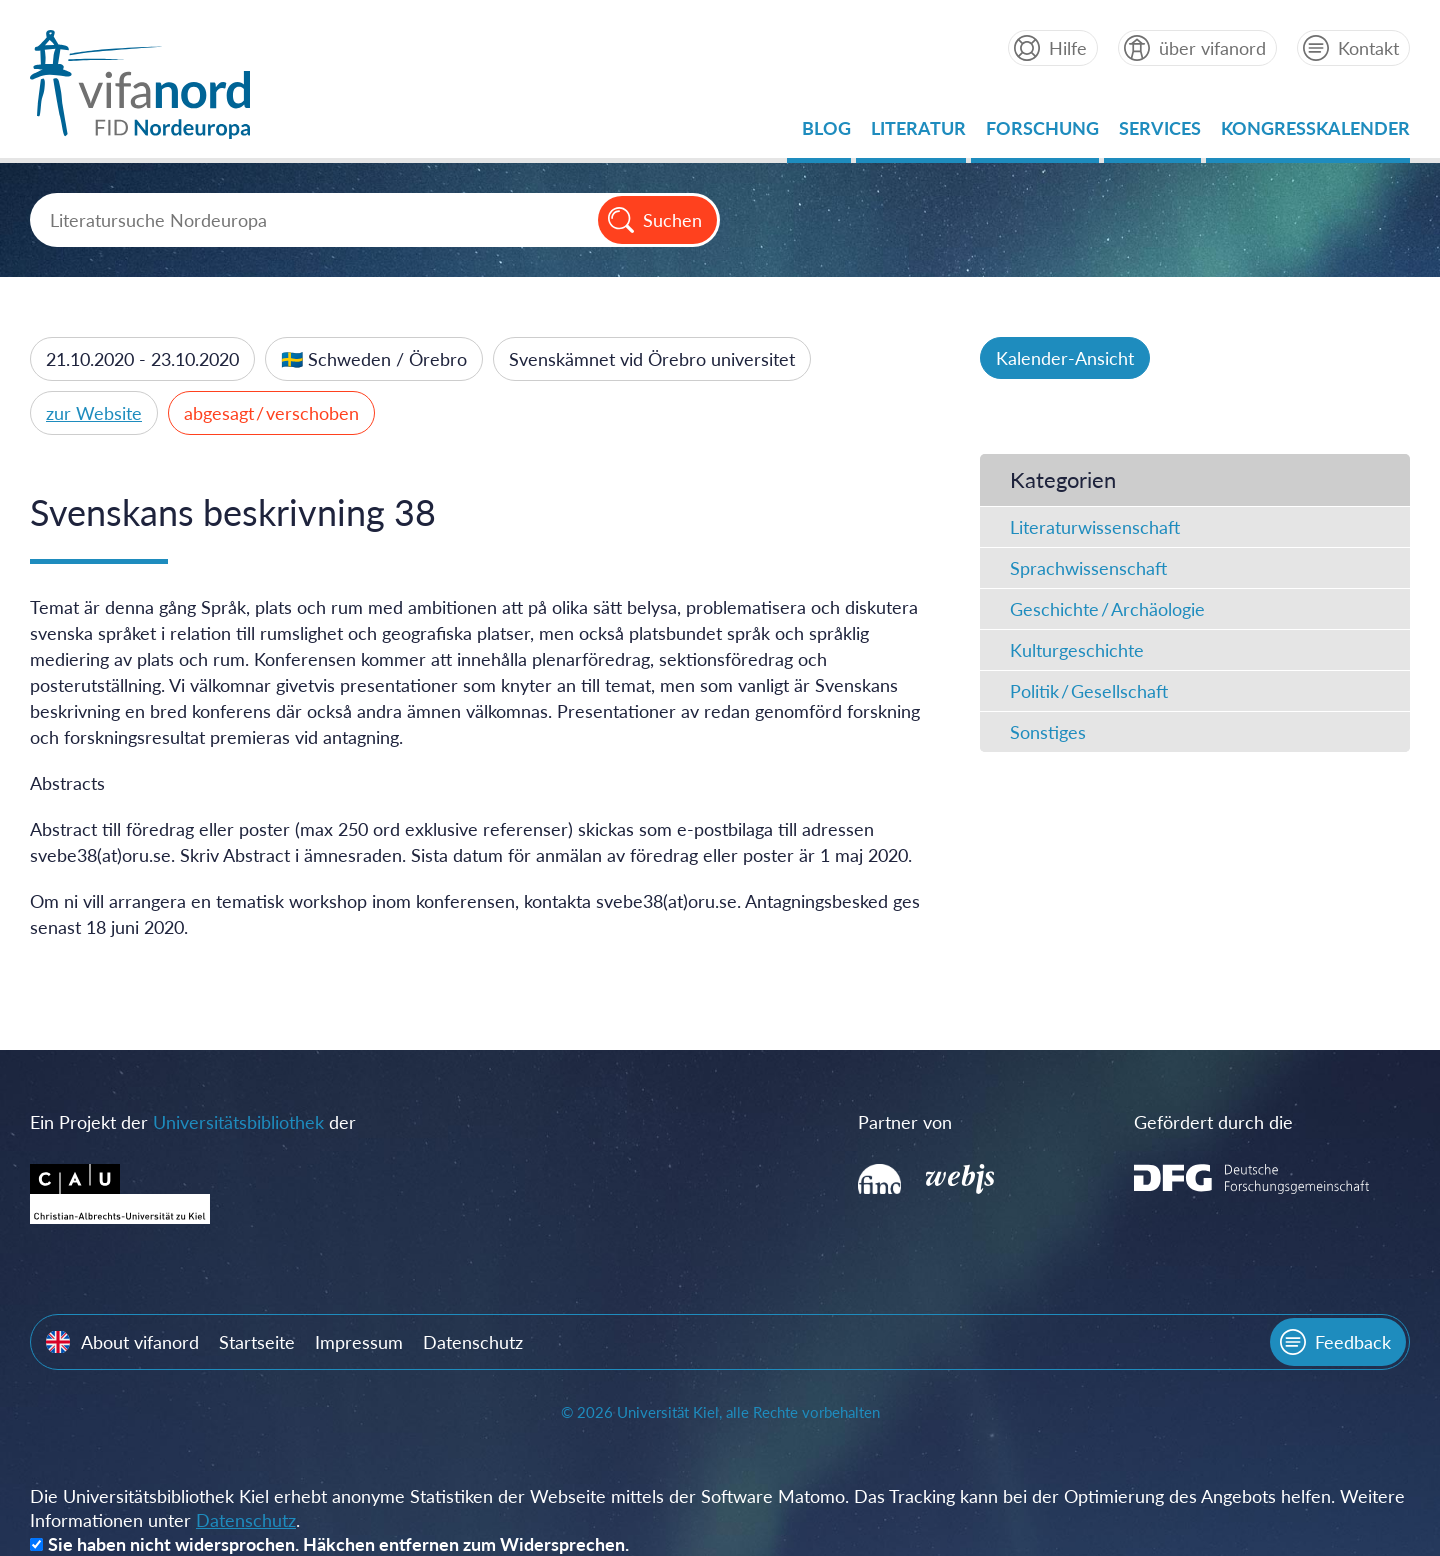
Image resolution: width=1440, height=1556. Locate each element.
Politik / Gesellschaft (1089, 691)
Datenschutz (473, 1342)
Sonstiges (1048, 732)
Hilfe (1068, 48)
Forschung (1042, 133)
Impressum (359, 1342)
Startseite (257, 1342)
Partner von (905, 1122)
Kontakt (1368, 48)
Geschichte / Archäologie (1107, 609)
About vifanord (140, 1342)
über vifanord (1212, 48)
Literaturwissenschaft (1095, 527)
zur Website (94, 413)
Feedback (1353, 1342)
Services (1160, 133)
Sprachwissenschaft (1088, 568)
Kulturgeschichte (1077, 650)
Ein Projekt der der (193, 1122)
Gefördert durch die (1213, 1122)
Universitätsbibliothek (238, 1122)
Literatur (918, 133)
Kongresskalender (1315, 133)
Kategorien (1063, 479)
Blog (826, 133)
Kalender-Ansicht (1065, 358)
